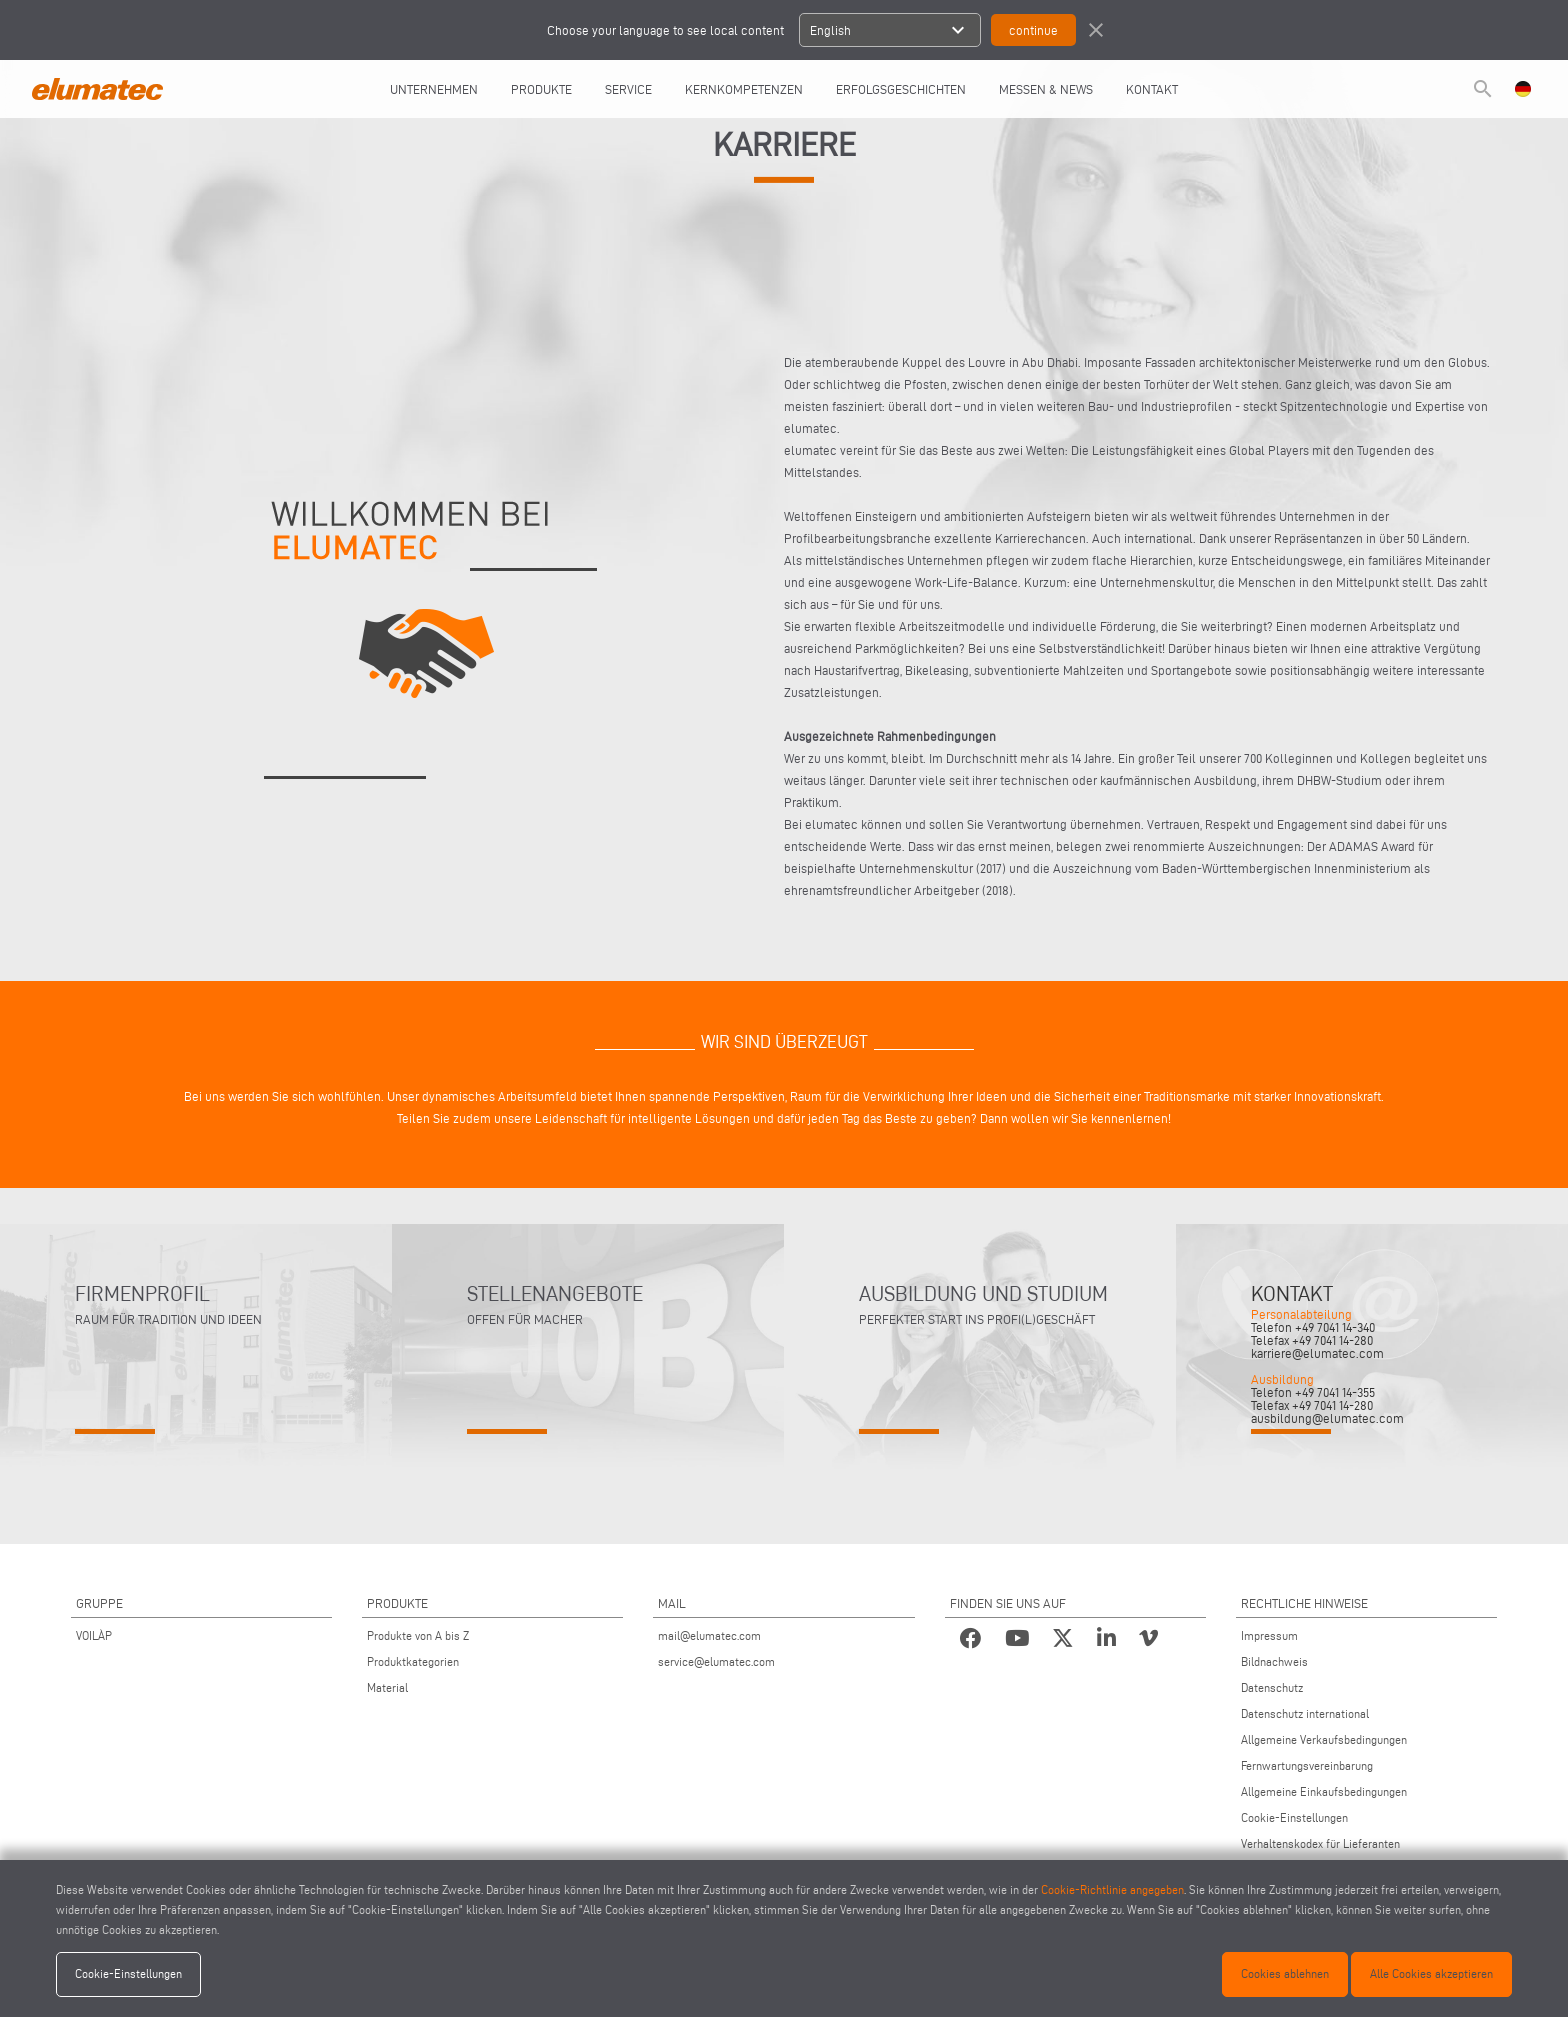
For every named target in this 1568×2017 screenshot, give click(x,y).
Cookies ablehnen (1285, 1973)
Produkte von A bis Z (418, 1635)
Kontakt (1152, 89)
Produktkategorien (413, 1661)
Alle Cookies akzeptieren (1431, 1973)
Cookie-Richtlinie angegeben (1112, 1889)
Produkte (541, 89)
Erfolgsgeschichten (901, 89)
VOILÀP (94, 1635)
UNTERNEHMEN (434, 89)
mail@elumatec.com (709, 1635)
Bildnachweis (1274, 1661)
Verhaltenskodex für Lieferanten (1320, 1843)
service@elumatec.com (716, 1661)
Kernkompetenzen (744, 89)
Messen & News (1046, 89)
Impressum (1269, 1635)
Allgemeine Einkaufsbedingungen (1324, 1791)
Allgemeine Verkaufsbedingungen (1324, 1739)
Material (387, 1687)
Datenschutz (1272, 1687)
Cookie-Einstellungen (1294, 1817)
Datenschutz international (1305, 1713)
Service (628, 89)
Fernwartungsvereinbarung (1307, 1765)
